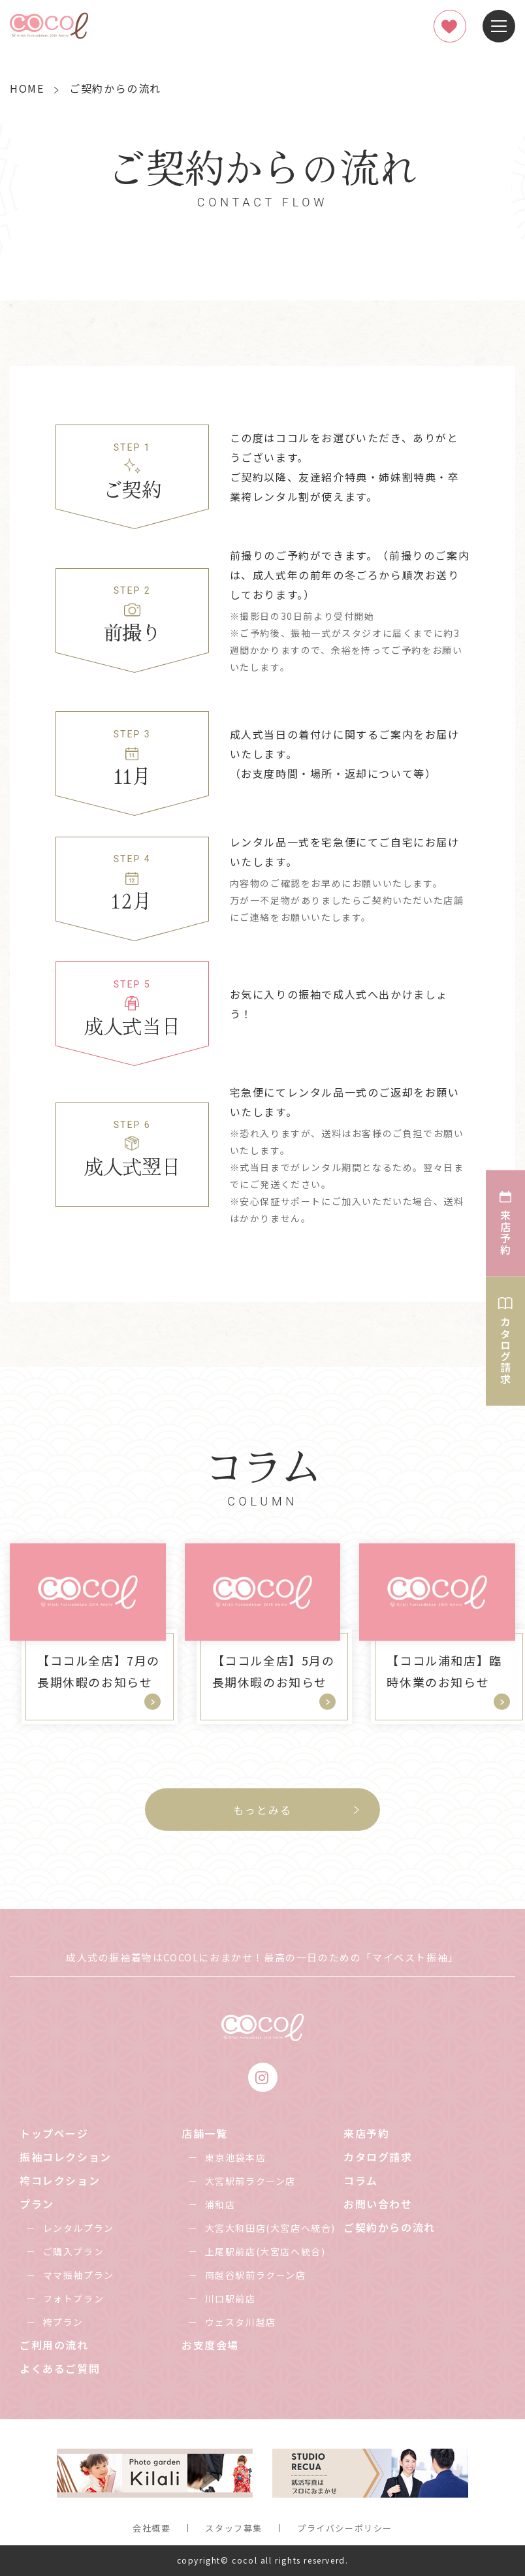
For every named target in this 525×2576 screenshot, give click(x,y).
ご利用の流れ (54, 2345)
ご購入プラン (73, 2251)
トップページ (54, 2133)
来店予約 (366, 2133)
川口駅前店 (230, 2298)
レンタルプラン (78, 2227)
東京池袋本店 (235, 2157)
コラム (360, 2180)
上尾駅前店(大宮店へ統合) (265, 2251)
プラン (37, 2204)
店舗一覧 (204, 2133)
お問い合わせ (378, 2204)
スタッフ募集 (233, 2528)
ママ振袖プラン (78, 2274)
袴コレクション (60, 2180)
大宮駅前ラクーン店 (250, 2180)
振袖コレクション (66, 2157)
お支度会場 (210, 2345)
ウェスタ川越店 (240, 2321)
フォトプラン (73, 2298)
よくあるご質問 (60, 2368)
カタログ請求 (378, 2157)
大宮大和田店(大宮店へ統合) (270, 2227)
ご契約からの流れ (389, 2227)
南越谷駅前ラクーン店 (255, 2274)
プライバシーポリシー (344, 2528)
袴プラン (63, 2321)
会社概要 (151, 2528)
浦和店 (220, 2204)
